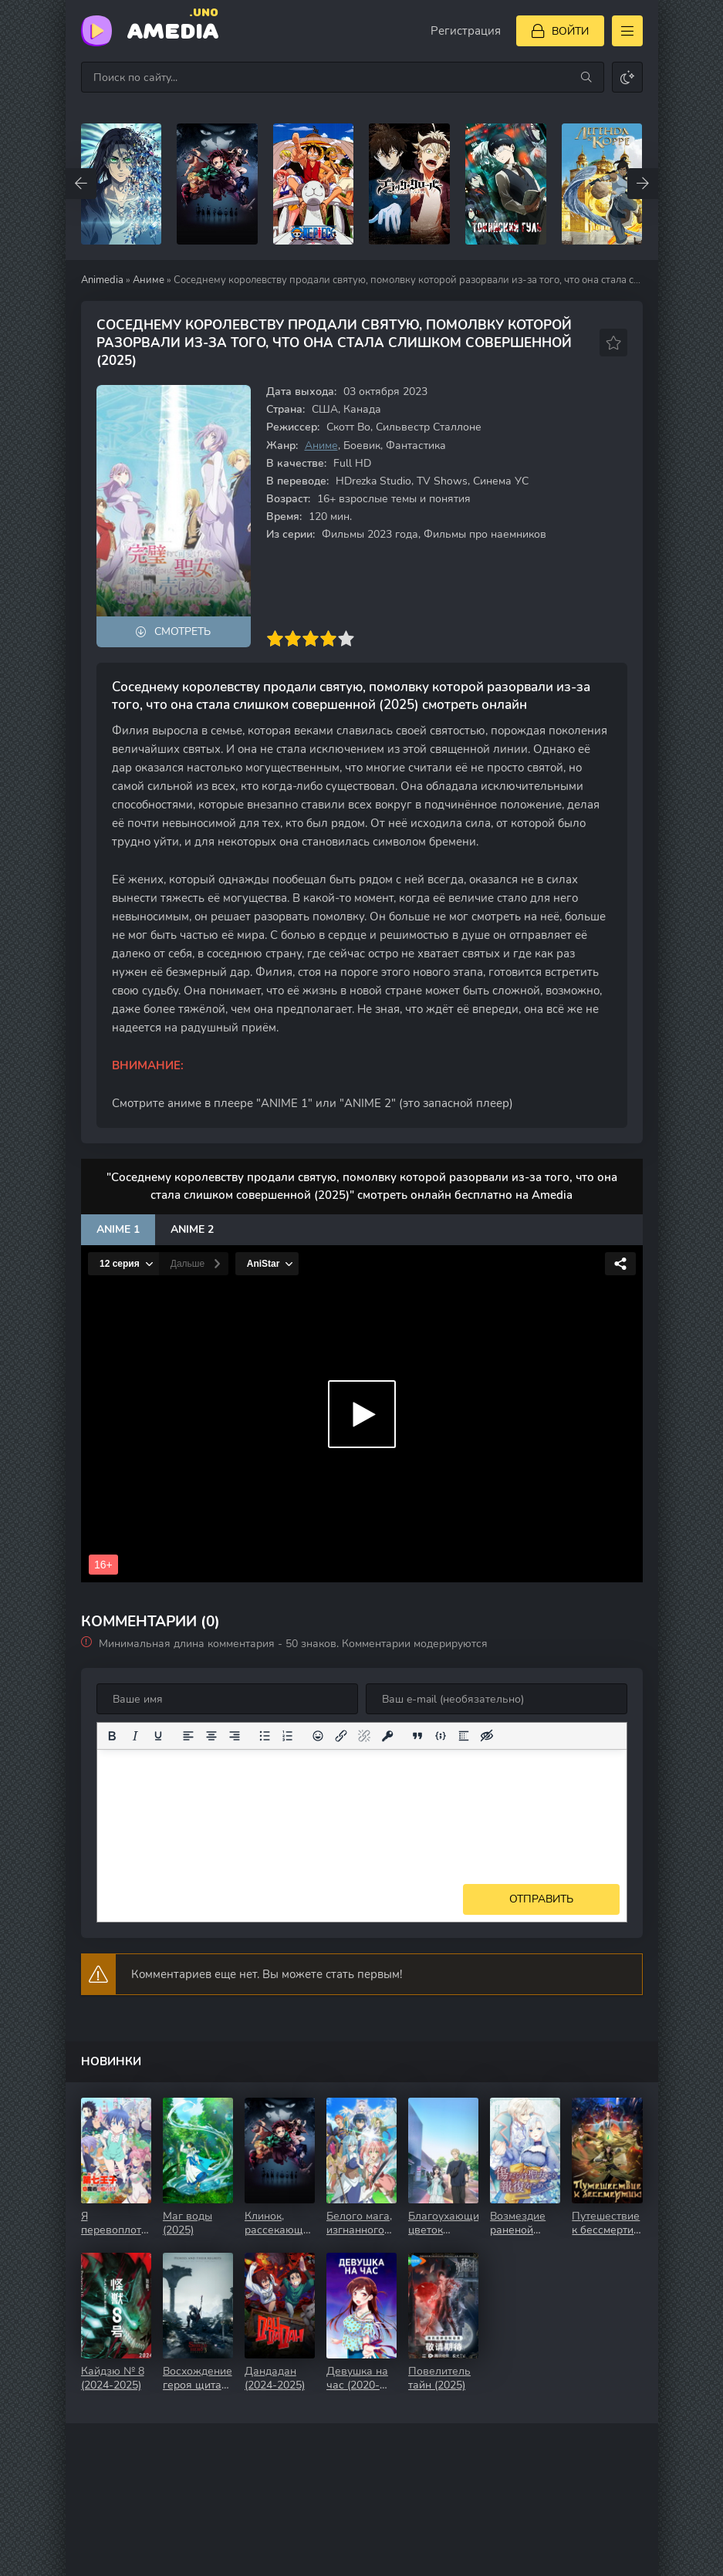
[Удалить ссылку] (364, 1735)
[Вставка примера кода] (440, 1735)
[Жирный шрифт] (111, 1735)
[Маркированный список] (264, 1735)
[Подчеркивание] (158, 1735)
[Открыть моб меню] (627, 30)
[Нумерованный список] (287, 1735)
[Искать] (586, 77)
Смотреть (182, 631)
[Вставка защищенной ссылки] (387, 1735)
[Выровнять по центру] (211, 1735)
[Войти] (560, 30)
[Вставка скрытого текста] (486, 1735)
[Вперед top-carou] (642, 183)
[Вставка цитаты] (417, 1735)
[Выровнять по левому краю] (188, 1735)
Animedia (102, 280)
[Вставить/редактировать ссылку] (341, 1735)
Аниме (148, 280)
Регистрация (466, 31)
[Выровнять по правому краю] (234, 1735)
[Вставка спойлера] (463, 1735)
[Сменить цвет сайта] (627, 77)
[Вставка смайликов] (317, 1735)
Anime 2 (192, 1229)
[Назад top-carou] (81, 183)
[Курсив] (135, 1735)
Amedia (172, 29)
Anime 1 (118, 1229)
